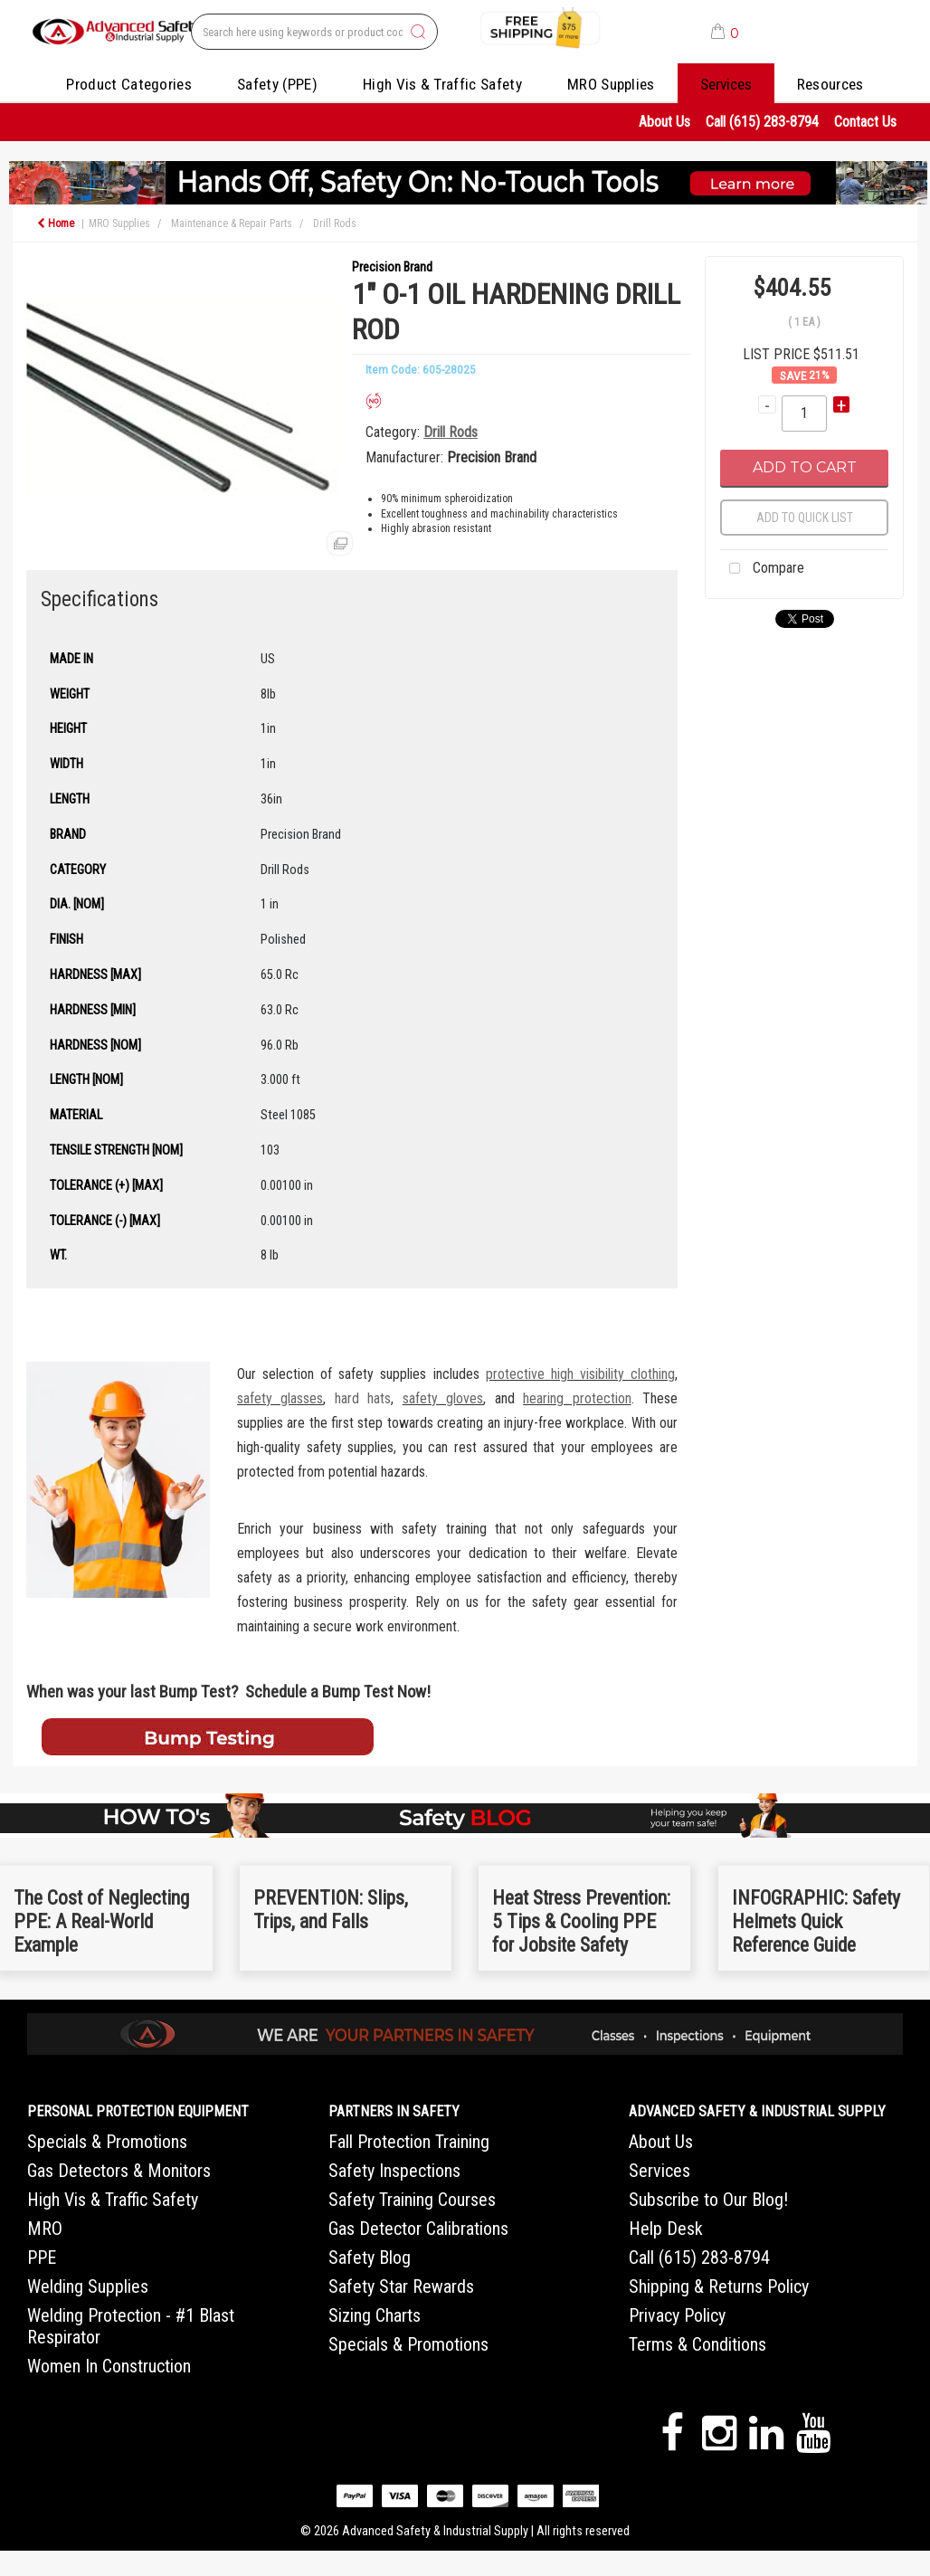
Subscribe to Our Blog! (708, 2199)
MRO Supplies (611, 84)
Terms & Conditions (697, 2344)
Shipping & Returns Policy (719, 2286)
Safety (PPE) (277, 84)
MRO (44, 2228)
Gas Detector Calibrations (418, 2228)
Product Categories (129, 84)
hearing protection (577, 1398)
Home (55, 223)
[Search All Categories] (314, 32)
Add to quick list (804, 517)
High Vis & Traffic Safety (442, 84)
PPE (41, 2257)
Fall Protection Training (408, 2142)
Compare (762, 569)
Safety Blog (369, 2257)
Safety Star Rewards (401, 2286)
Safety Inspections (394, 2171)
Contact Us (865, 121)
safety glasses (280, 1398)
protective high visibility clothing (580, 1374)
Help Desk (666, 2228)
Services (726, 84)
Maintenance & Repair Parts (231, 223)
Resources (830, 84)
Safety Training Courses (412, 2199)
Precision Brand (392, 267)
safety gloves (443, 1398)
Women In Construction (109, 2366)
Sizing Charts (374, 2315)
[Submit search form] (418, 33)
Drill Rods (334, 223)
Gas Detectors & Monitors (119, 2171)
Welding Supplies (87, 2286)
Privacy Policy (677, 2315)
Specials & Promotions (107, 2142)
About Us (664, 121)
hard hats (363, 1398)
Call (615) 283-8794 (762, 121)
